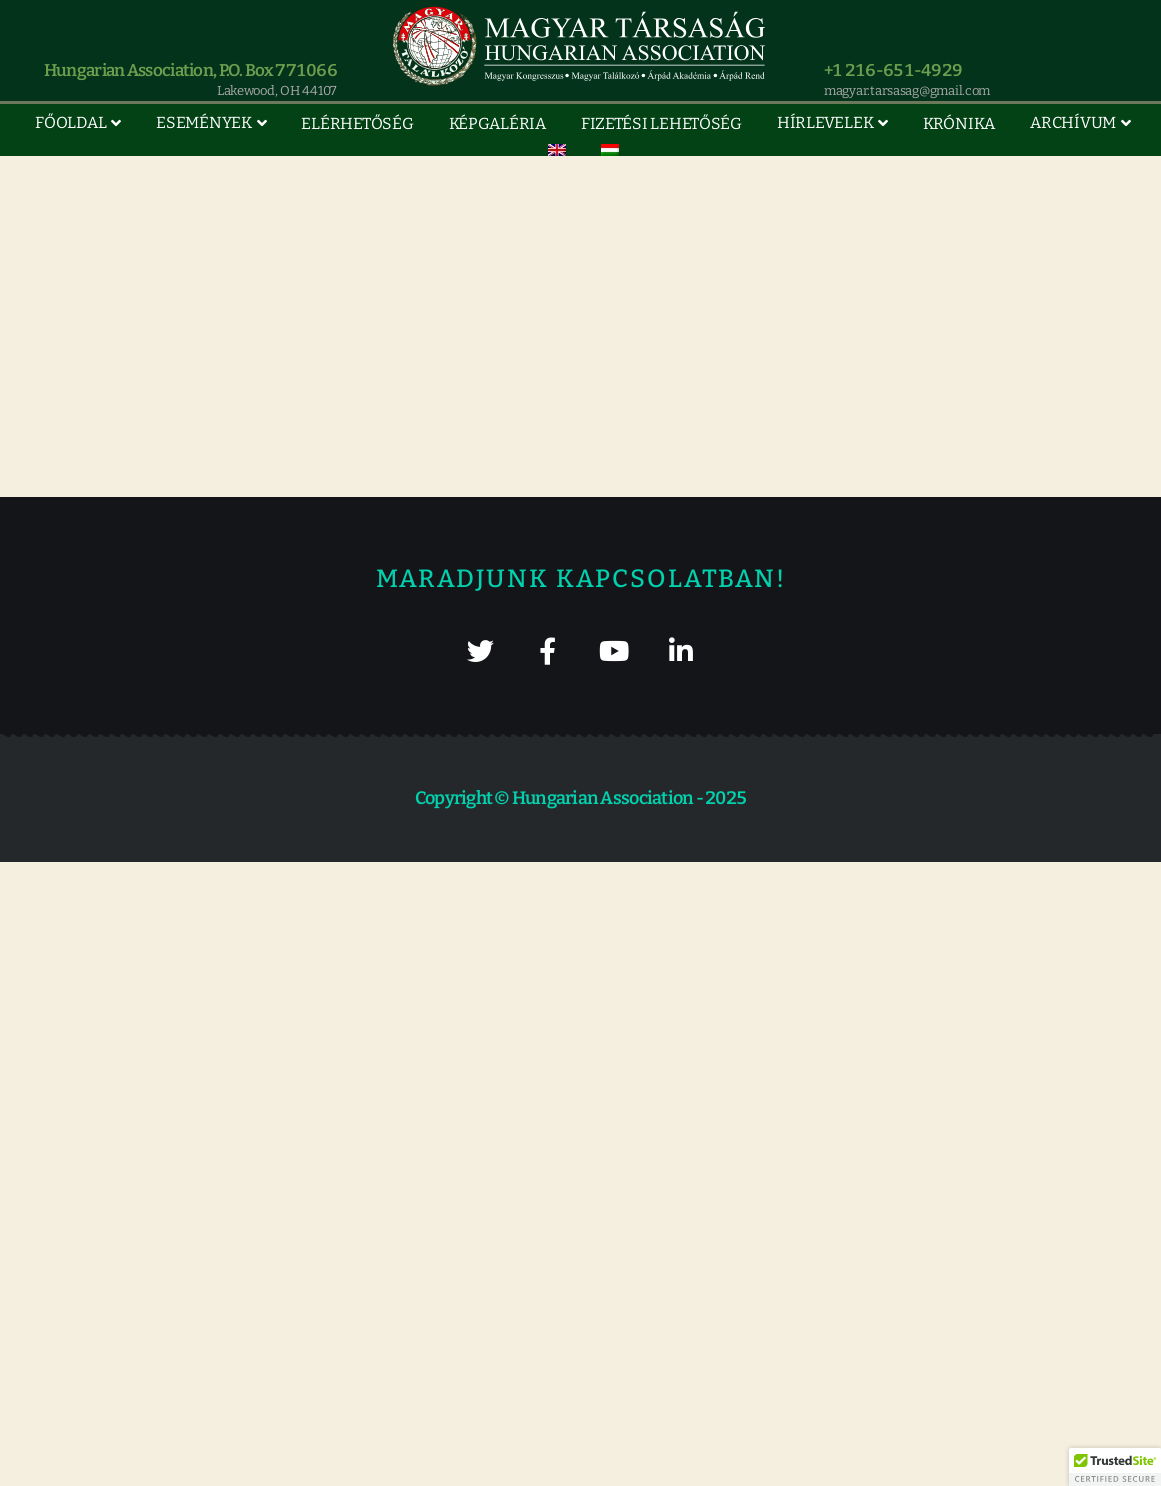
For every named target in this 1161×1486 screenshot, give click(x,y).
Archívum (1073, 122)
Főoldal (70, 122)
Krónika (959, 123)
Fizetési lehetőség (661, 123)
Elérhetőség (357, 123)
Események (204, 122)
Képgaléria (497, 123)
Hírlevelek (825, 122)
